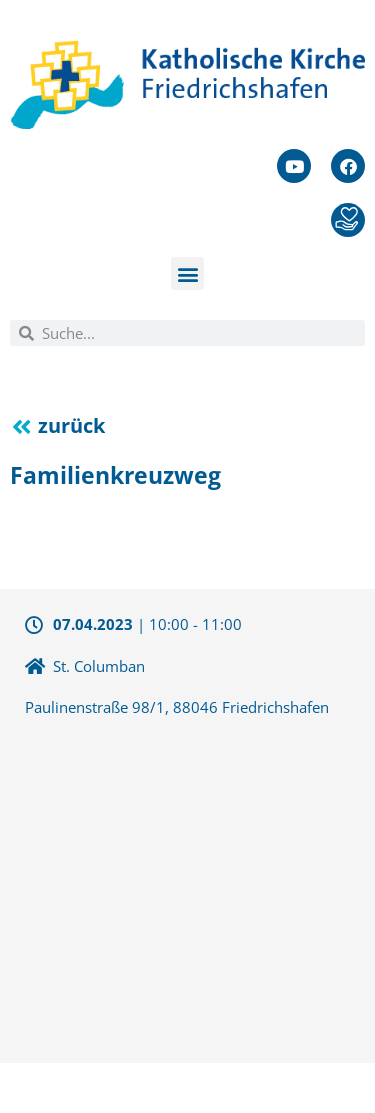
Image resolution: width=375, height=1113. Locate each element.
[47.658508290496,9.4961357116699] (187, 888)
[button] (187, 273)
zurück (71, 425)
